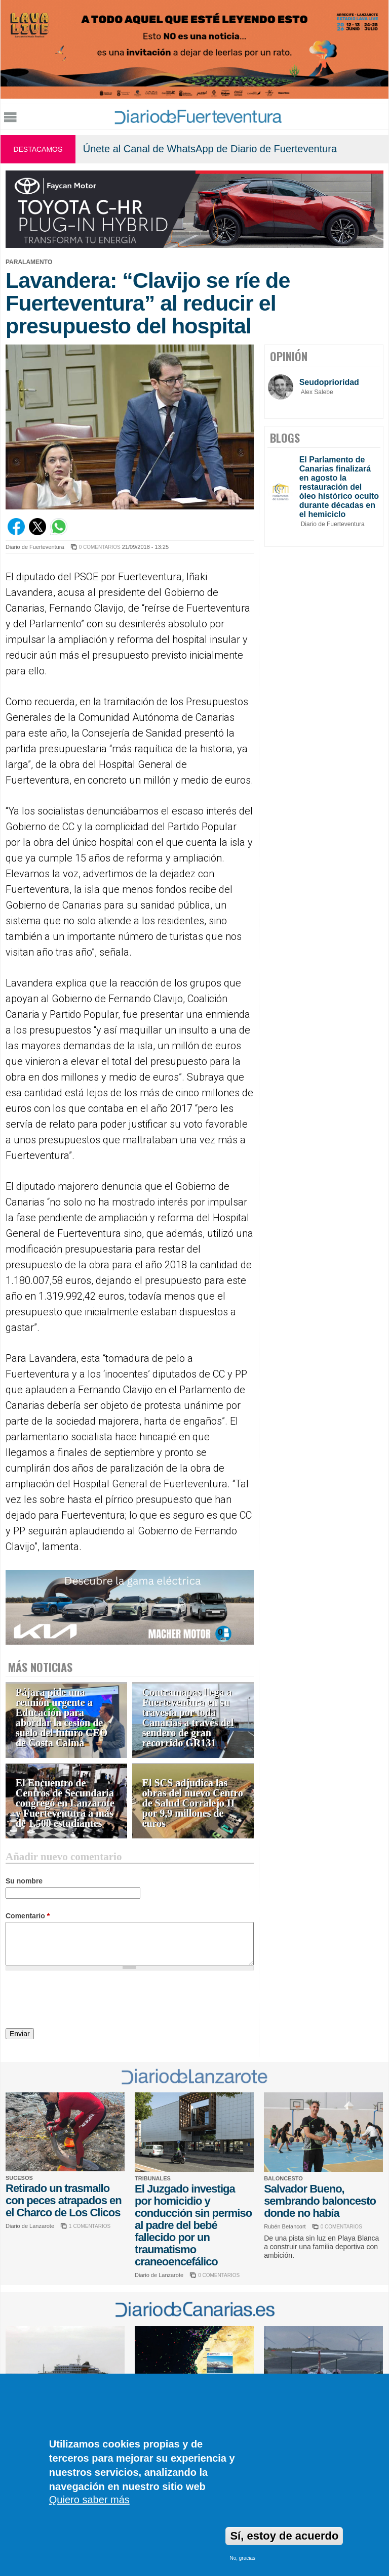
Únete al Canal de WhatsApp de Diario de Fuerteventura (210, 148)
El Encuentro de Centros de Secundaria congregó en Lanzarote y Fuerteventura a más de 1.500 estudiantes (65, 1803)
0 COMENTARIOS (100, 547)
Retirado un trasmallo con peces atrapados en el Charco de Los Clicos (64, 2200)
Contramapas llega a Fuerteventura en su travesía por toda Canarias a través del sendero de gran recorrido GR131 (188, 1717)
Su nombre (24, 1881)
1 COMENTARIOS (89, 2226)
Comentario (28, 1916)
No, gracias (242, 2558)
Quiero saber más (89, 2499)
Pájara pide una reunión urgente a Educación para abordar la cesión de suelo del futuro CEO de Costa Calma (61, 1717)
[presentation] (83, 2001)
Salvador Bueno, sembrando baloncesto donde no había (320, 2200)
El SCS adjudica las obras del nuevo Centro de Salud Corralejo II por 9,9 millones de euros (192, 1803)
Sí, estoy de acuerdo (284, 2535)
